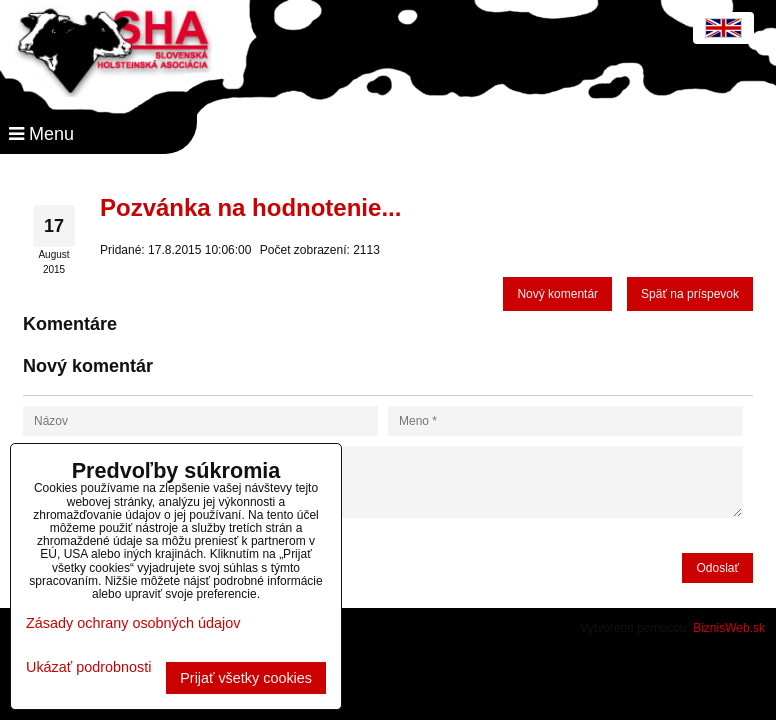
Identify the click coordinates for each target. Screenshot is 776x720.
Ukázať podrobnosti (88, 667)
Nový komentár (557, 294)
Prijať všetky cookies (246, 678)
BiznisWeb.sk (729, 628)
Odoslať (717, 568)
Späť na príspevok (690, 294)
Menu (41, 134)
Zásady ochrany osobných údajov (133, 623)
